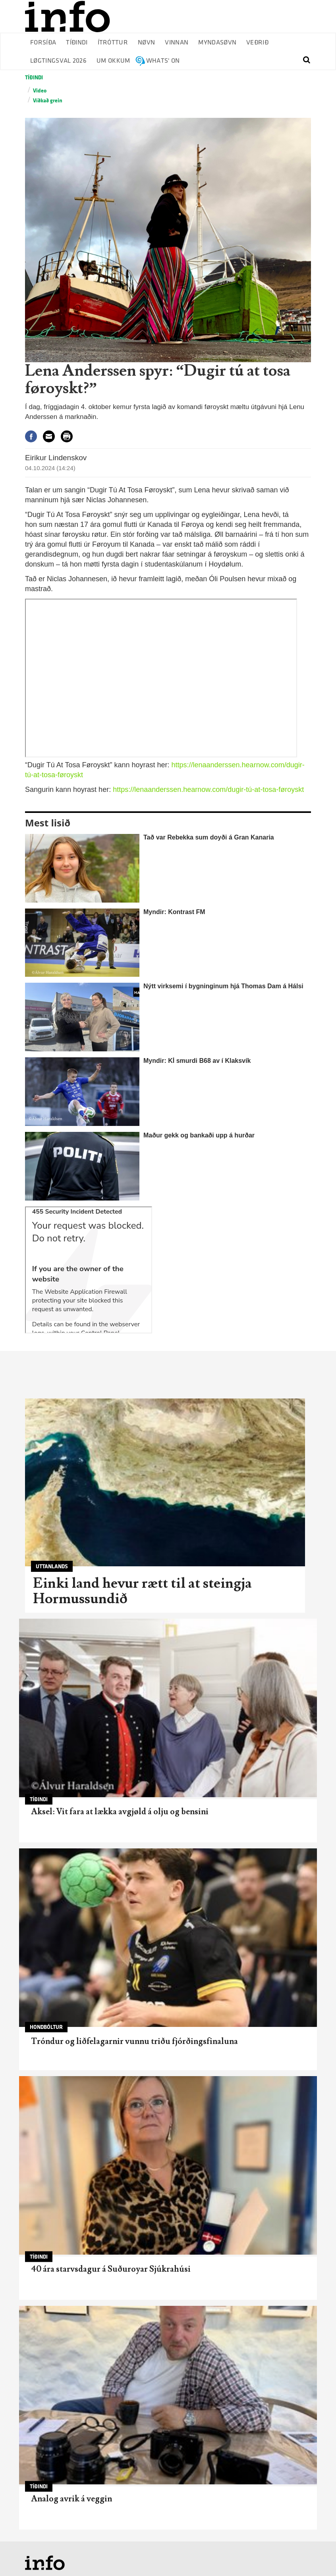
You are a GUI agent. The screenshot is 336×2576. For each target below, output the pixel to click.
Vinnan (176, 43)
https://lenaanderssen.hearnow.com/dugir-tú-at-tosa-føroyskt (208, 789)
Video (39, 90)
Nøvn (146, 43)
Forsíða (43, 43)
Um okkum (113, 61)
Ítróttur (113, 43)
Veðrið (257, 43)
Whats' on (163, 61)
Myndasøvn (217, 43)
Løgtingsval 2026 (58, 61)
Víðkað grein (47, 100)
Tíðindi (76, 43)
